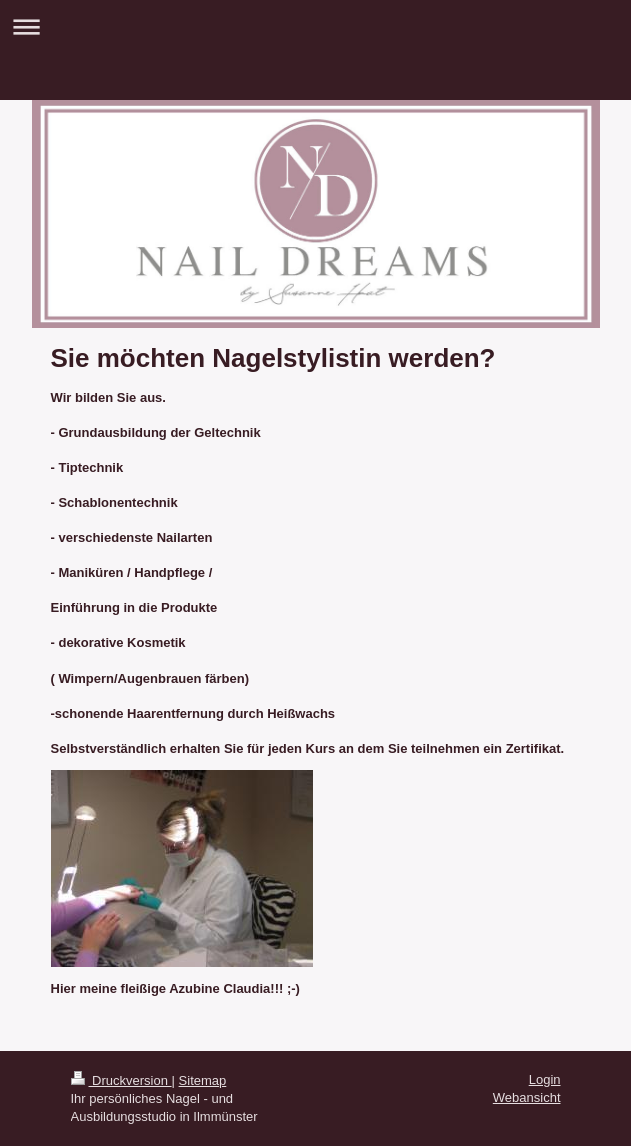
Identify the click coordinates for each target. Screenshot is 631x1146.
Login (545, 1079)
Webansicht (527, 1097)
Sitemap (203, 1080)
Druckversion (121, 1080)
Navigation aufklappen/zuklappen (315, 26)
